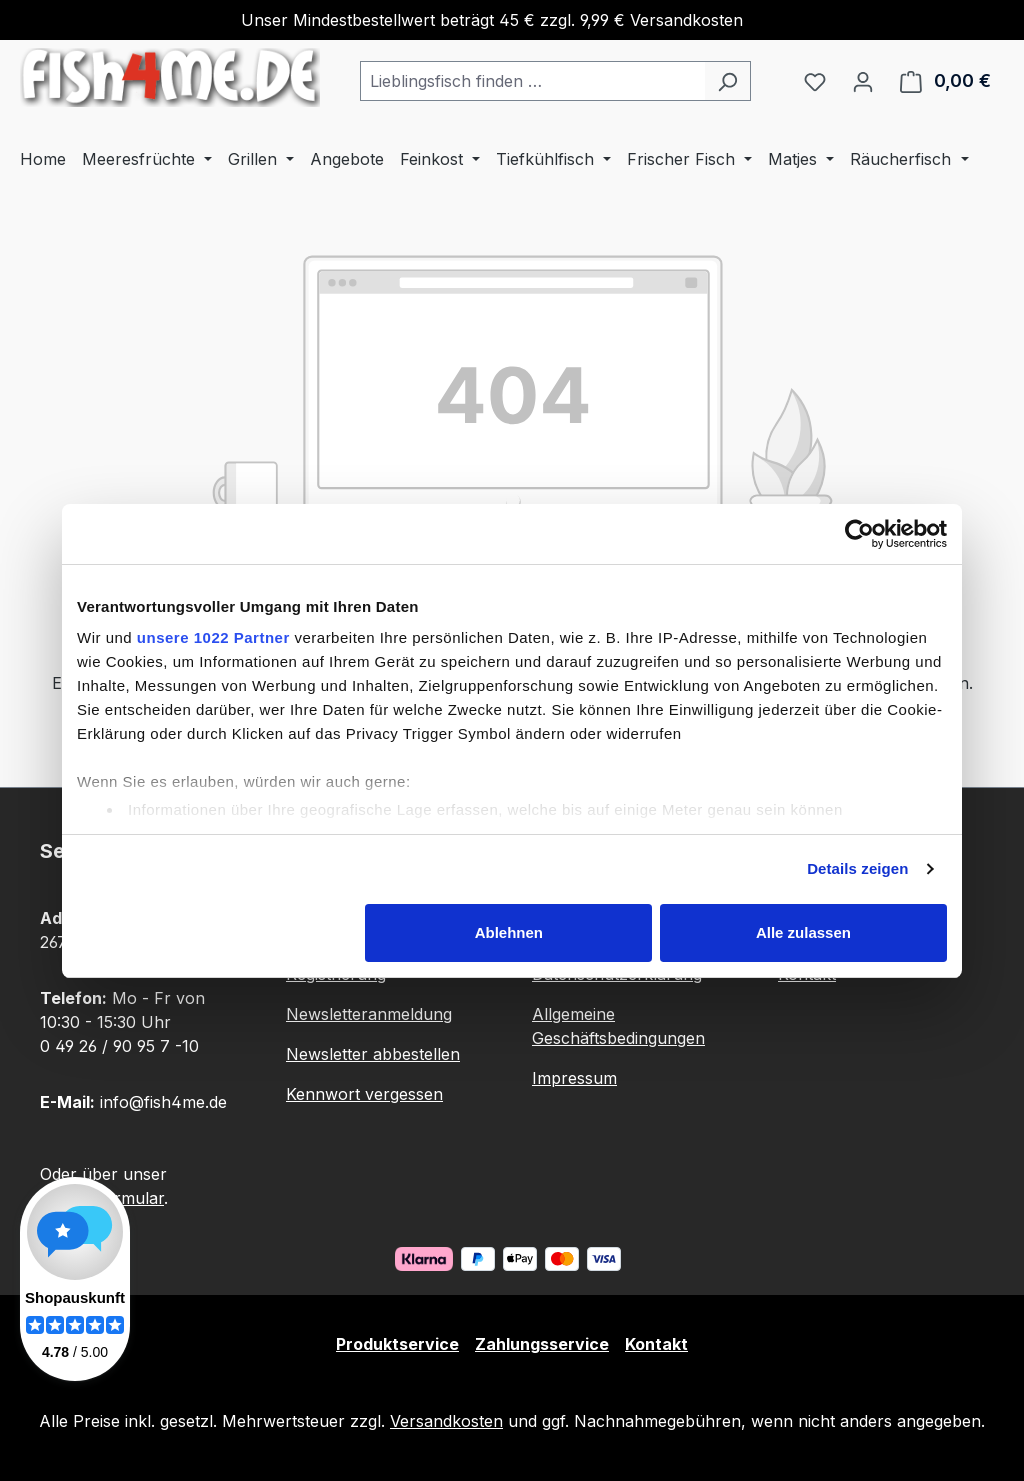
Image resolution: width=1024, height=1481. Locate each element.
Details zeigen (857, 868)
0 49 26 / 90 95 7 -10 (119, 1046)
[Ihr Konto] (863, 81)
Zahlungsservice (542, 1344)
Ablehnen (509, 932)
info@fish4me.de (163, 1102)
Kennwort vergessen (364, 1094)
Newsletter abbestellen (373, 1054)
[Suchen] (727, 81)
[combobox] (532, 81)
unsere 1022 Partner (213, 637)
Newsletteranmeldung (369, 1014)
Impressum (574, 1078)
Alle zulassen (803, 932)
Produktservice (397, 1344)
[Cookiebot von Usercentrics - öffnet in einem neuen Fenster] (859, 534)
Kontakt (656, 1344)
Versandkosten (446, 1421)
